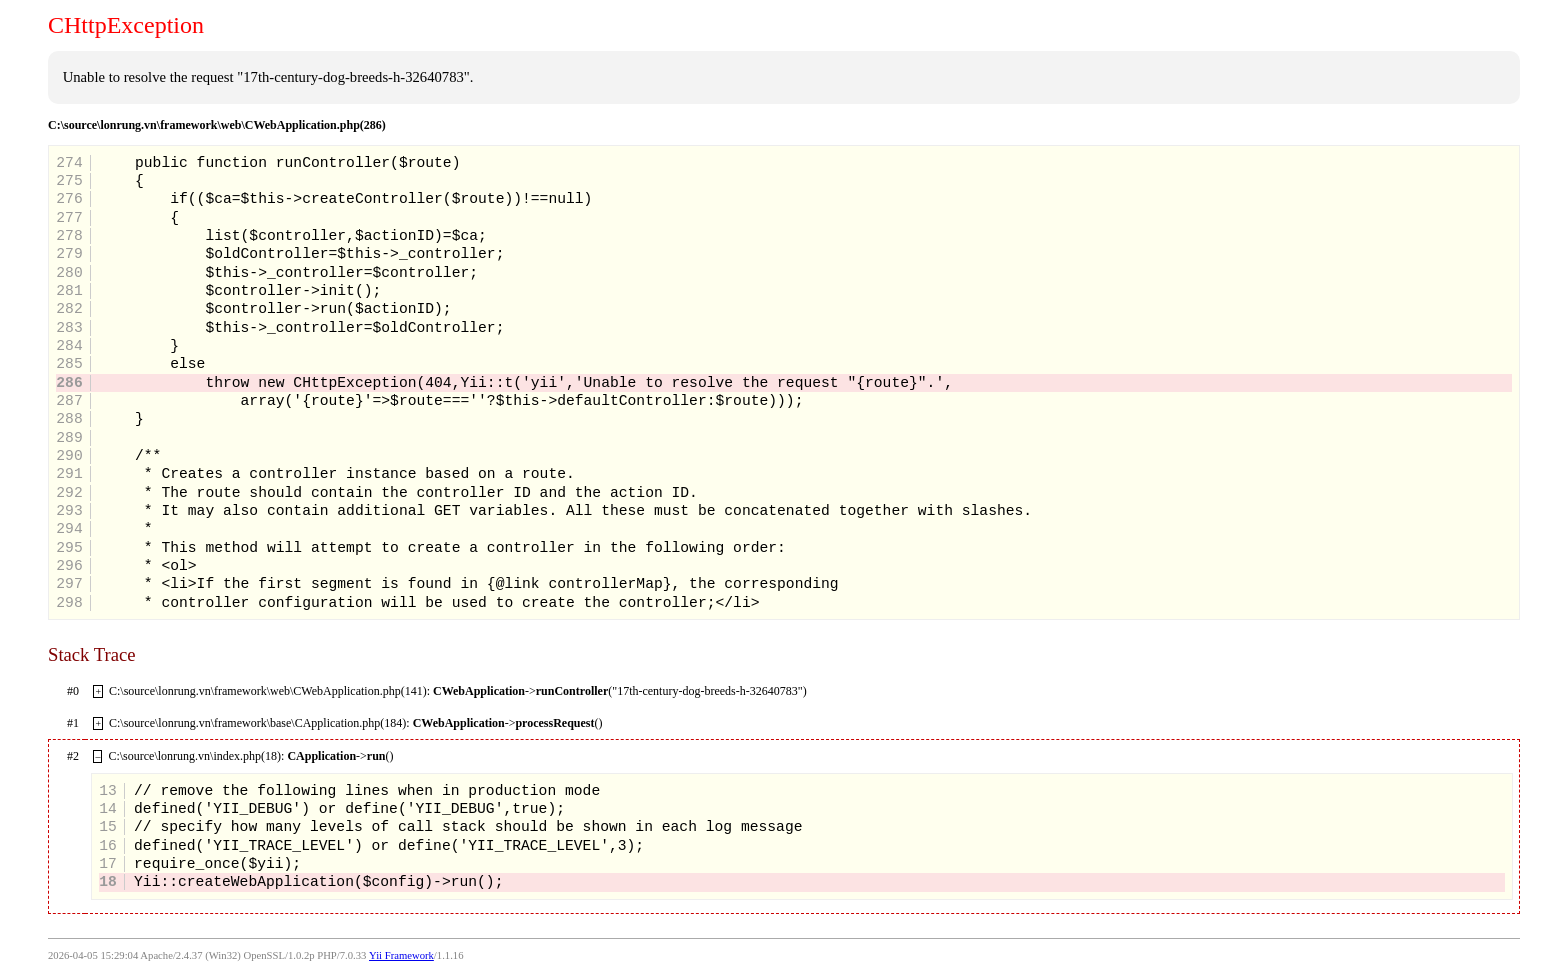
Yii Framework (401, 955)
